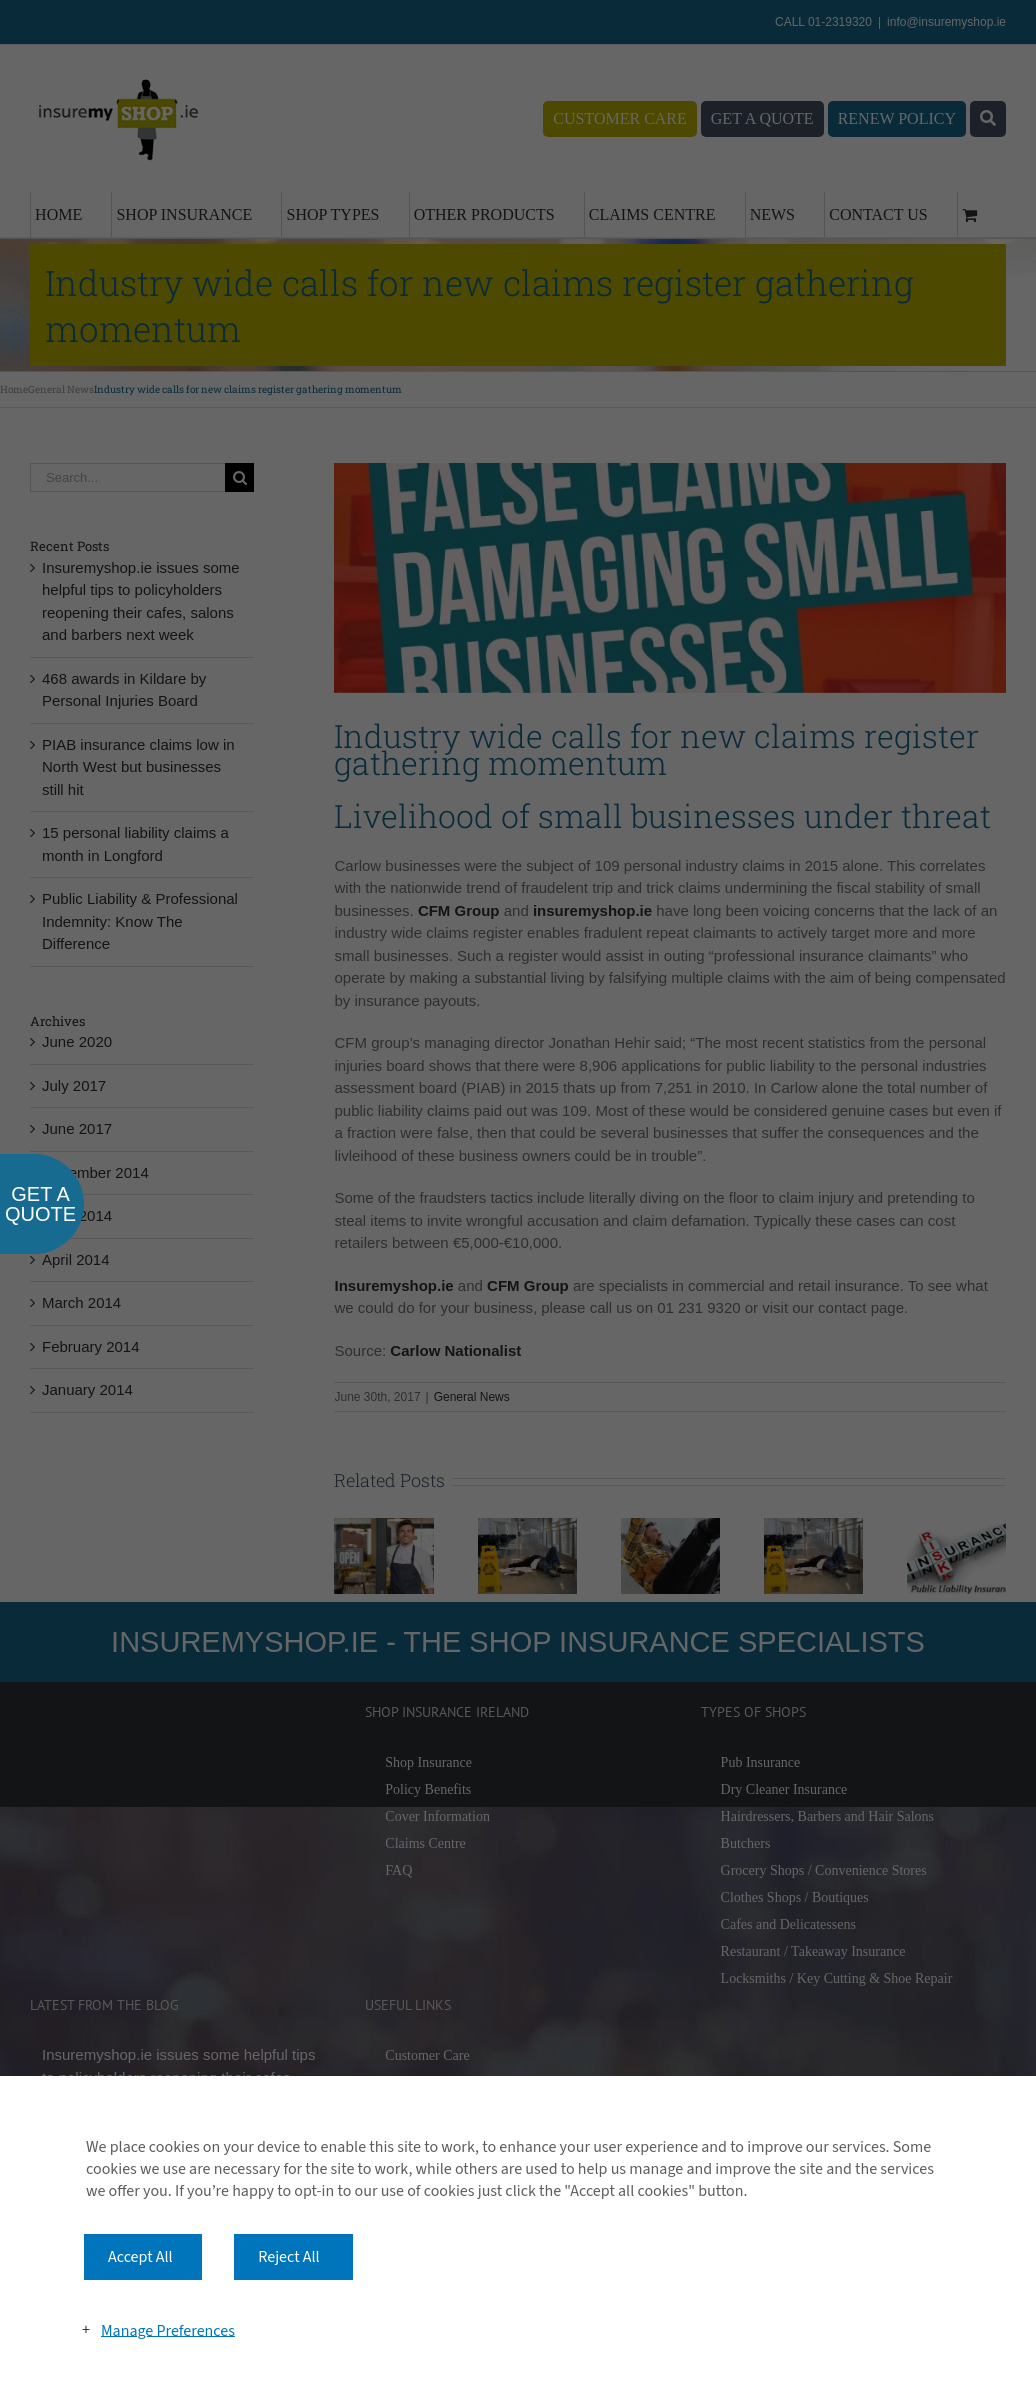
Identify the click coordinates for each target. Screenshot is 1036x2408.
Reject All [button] (288, 2257)
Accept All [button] (140, 2257)
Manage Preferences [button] (168, 2330)
